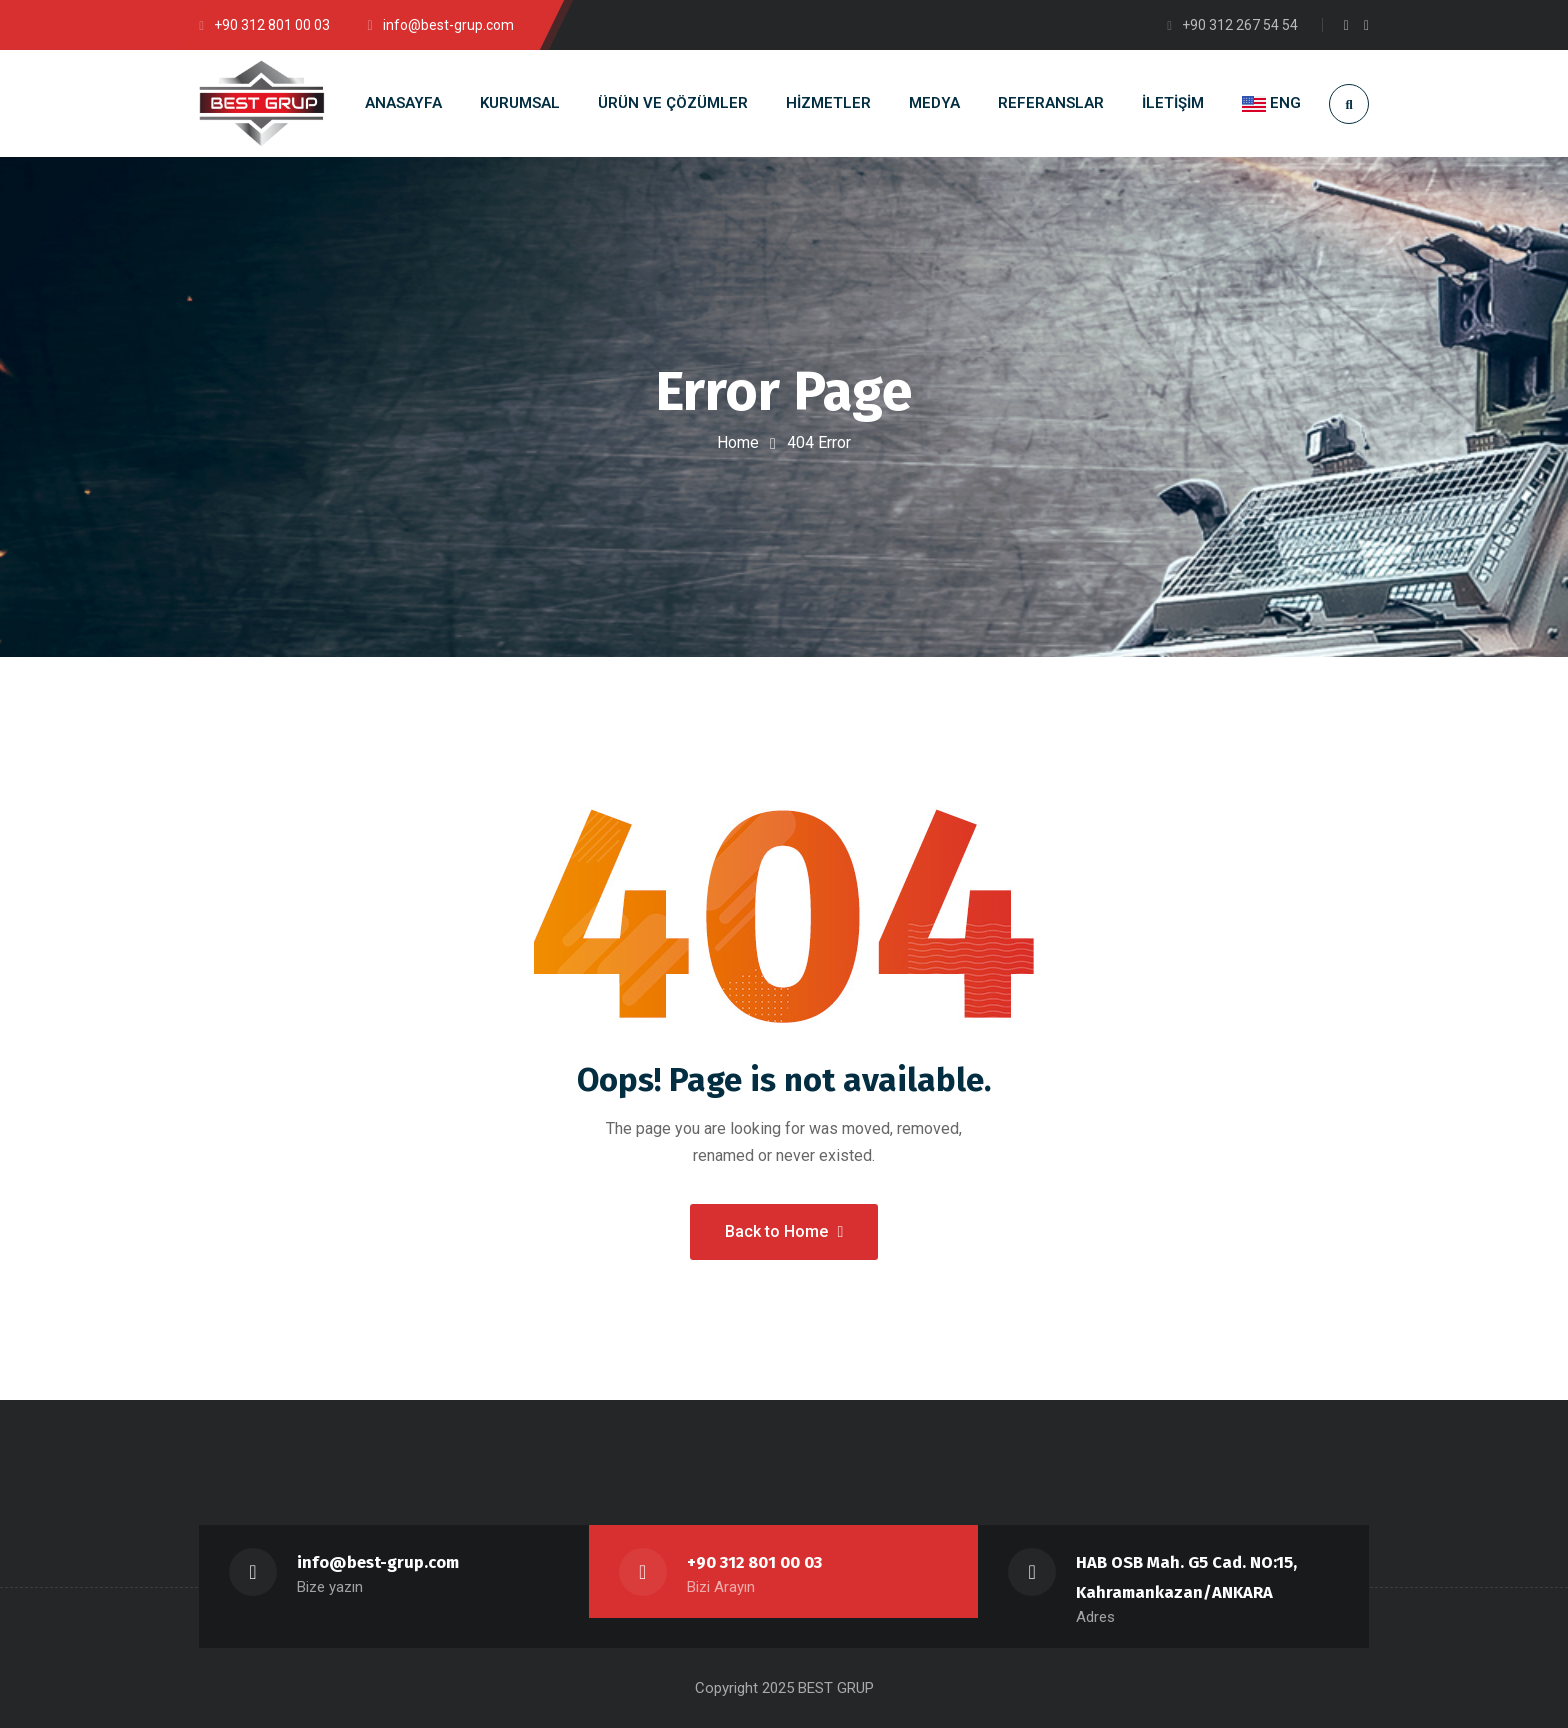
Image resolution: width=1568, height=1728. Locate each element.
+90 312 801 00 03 (754, 1562)
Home (738, 442)
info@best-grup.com (378, 1562)
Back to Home (784, 1231)
